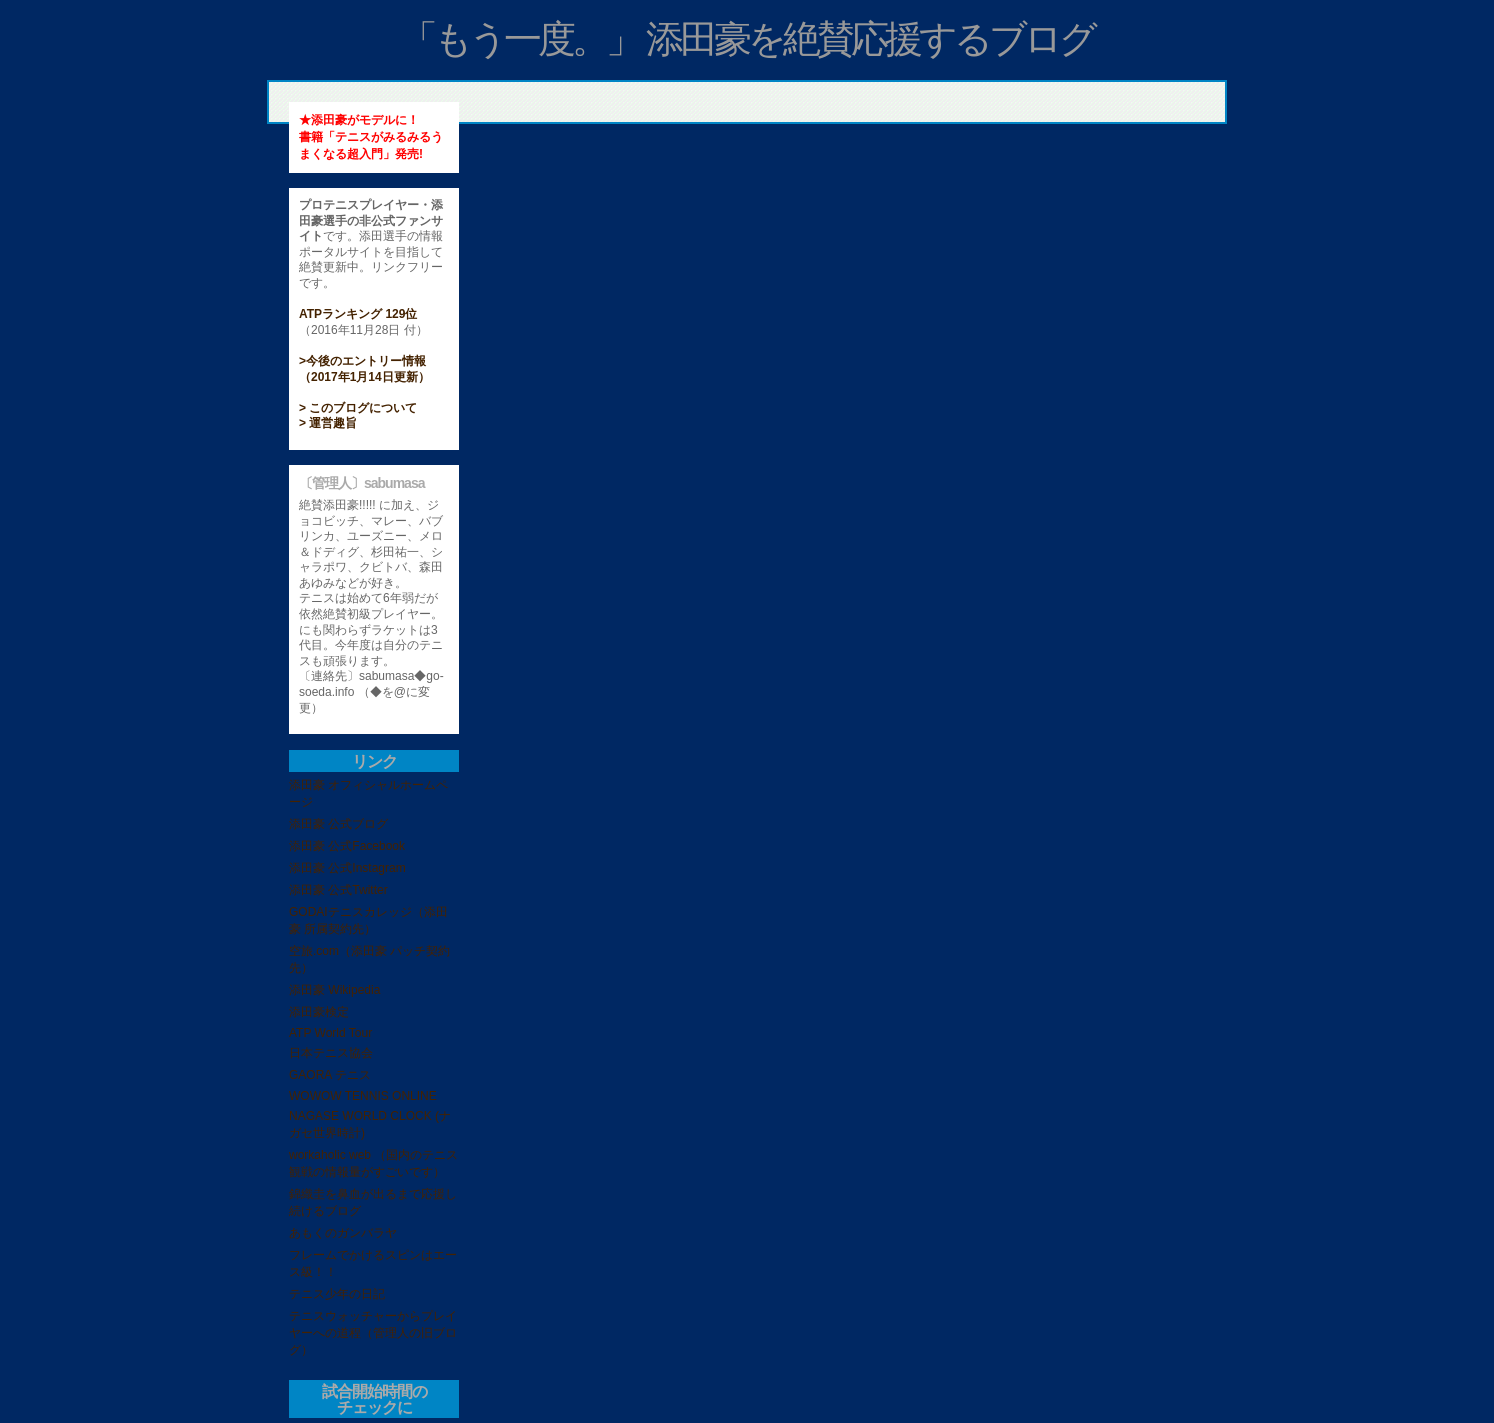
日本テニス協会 (331, 1053)
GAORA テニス (330, 1075)
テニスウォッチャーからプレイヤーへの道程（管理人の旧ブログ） (373, 1333)
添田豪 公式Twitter (338, 890)
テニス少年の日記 (337, 1294)
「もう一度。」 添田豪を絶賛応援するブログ (747, 39)
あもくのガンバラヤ (343, 1233)
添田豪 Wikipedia (334, 990)
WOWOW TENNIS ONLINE (363, 1096)
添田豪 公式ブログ (338, 824)
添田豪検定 (319, 1012)
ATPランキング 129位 (358, 314)
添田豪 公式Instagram (347, 868)
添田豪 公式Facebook (347, 846)
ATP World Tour (330, 1033)
